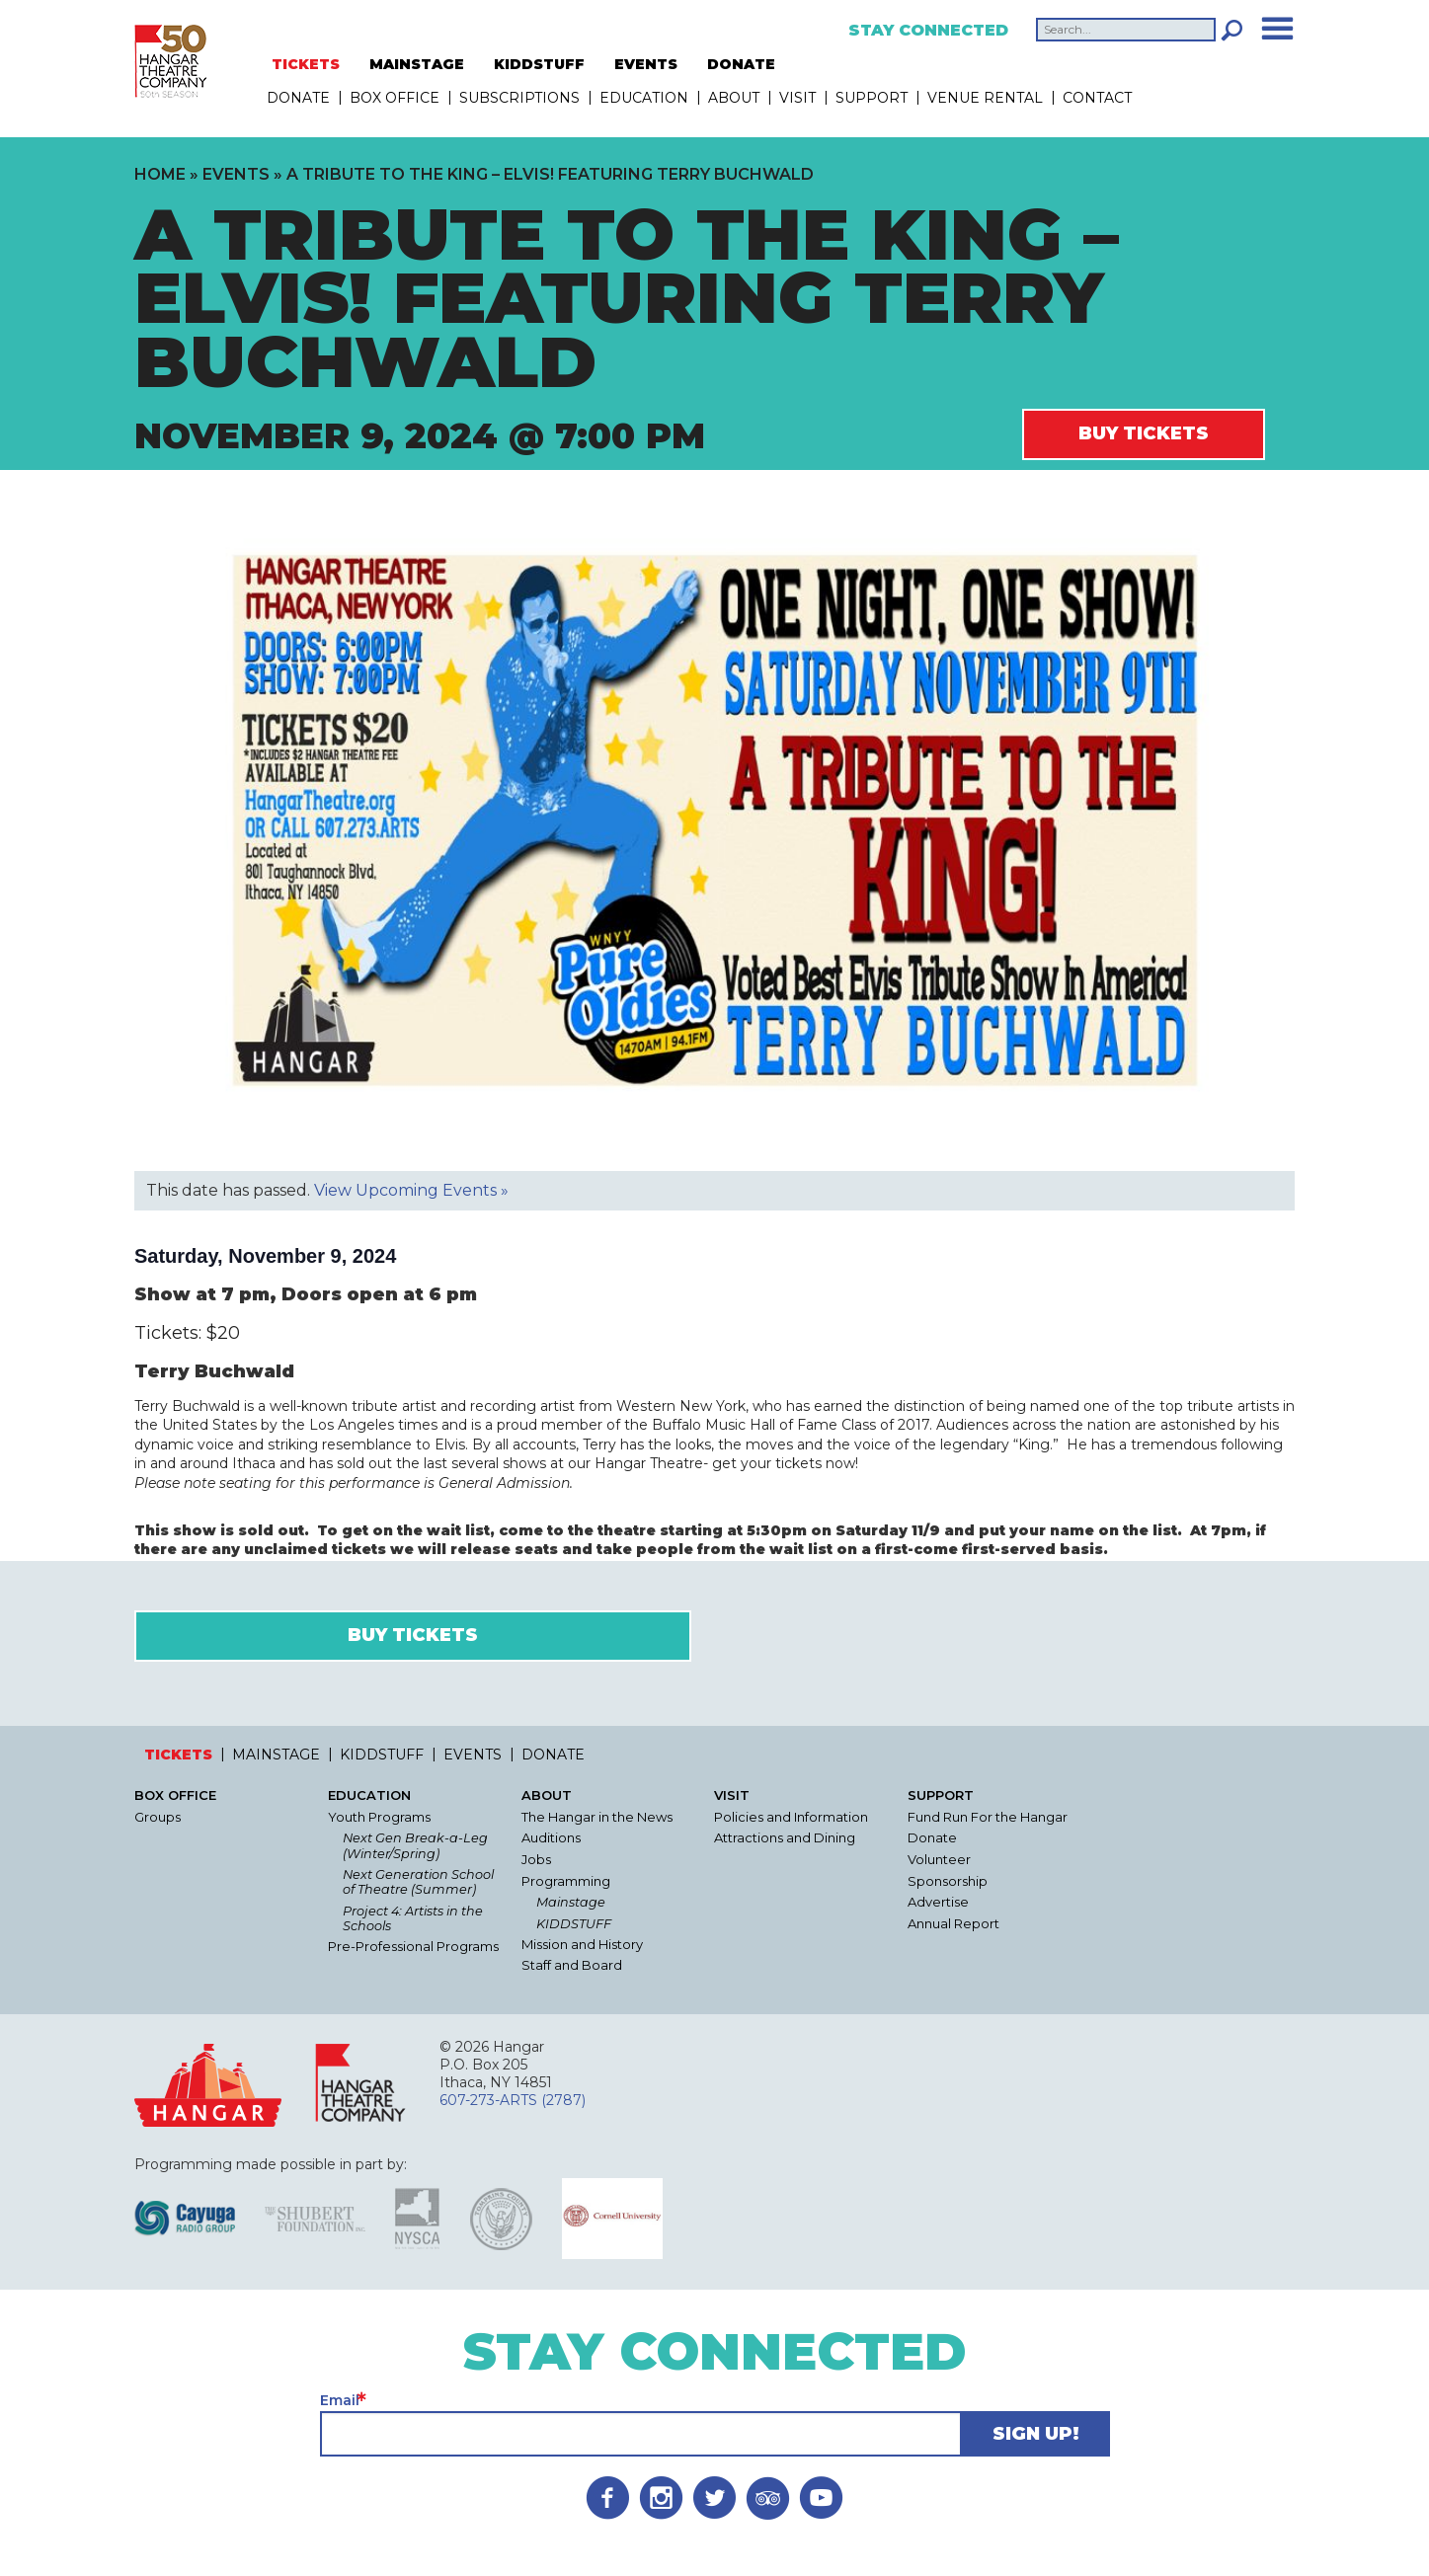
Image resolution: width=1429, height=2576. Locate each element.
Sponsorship (948, 1881)
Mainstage (570, 1902)
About (733, 98)
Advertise (938, 1902)
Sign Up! (1035, 2434)
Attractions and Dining (784, 1838)
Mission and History (582, 1944)
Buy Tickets (1143, 433)
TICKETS (306, 64)
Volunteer (939, 1859)
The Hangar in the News (597, 1817)
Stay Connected (928, 30)
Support (871, 98)
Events (236, 174)
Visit (797, 98)
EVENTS (645, 64)
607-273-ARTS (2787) (512, 2100)
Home (160, 174)
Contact (1097, 98)
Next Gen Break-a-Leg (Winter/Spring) (415, 1845)
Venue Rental (985, 98)
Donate (932, 1838)
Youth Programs (379, 1817)
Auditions (551, 1838)
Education (643, 98)
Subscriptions (519, 98)
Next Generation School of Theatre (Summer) (418, 1882)
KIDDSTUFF (539, 64)
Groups (157, 1817)
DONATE (741, 64)
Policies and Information (791, 1817)
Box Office (394, 98)
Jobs (536, 1859)
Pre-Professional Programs (413, 1946)
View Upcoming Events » (411, 1190)
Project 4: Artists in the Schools (413, 1918)
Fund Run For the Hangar (988, 1817)
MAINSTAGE (416, 64)
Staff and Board (571, 1965)
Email (339, 2400)
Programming (565, 1881)
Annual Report (953, 1923)
